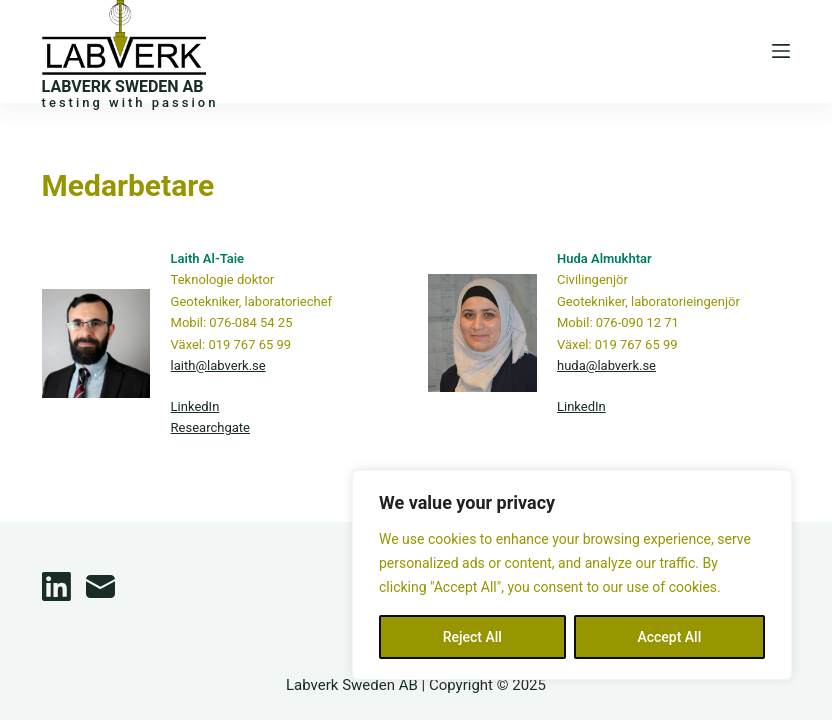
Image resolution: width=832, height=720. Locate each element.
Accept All (669, 637)
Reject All (472, 637)
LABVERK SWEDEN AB (123, 86)
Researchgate (210, 427)
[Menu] (781, 51)
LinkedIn (195, 406)
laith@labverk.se (218, 365)
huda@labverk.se (606, 365)
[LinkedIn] (56, 586)
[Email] (100, 586)
